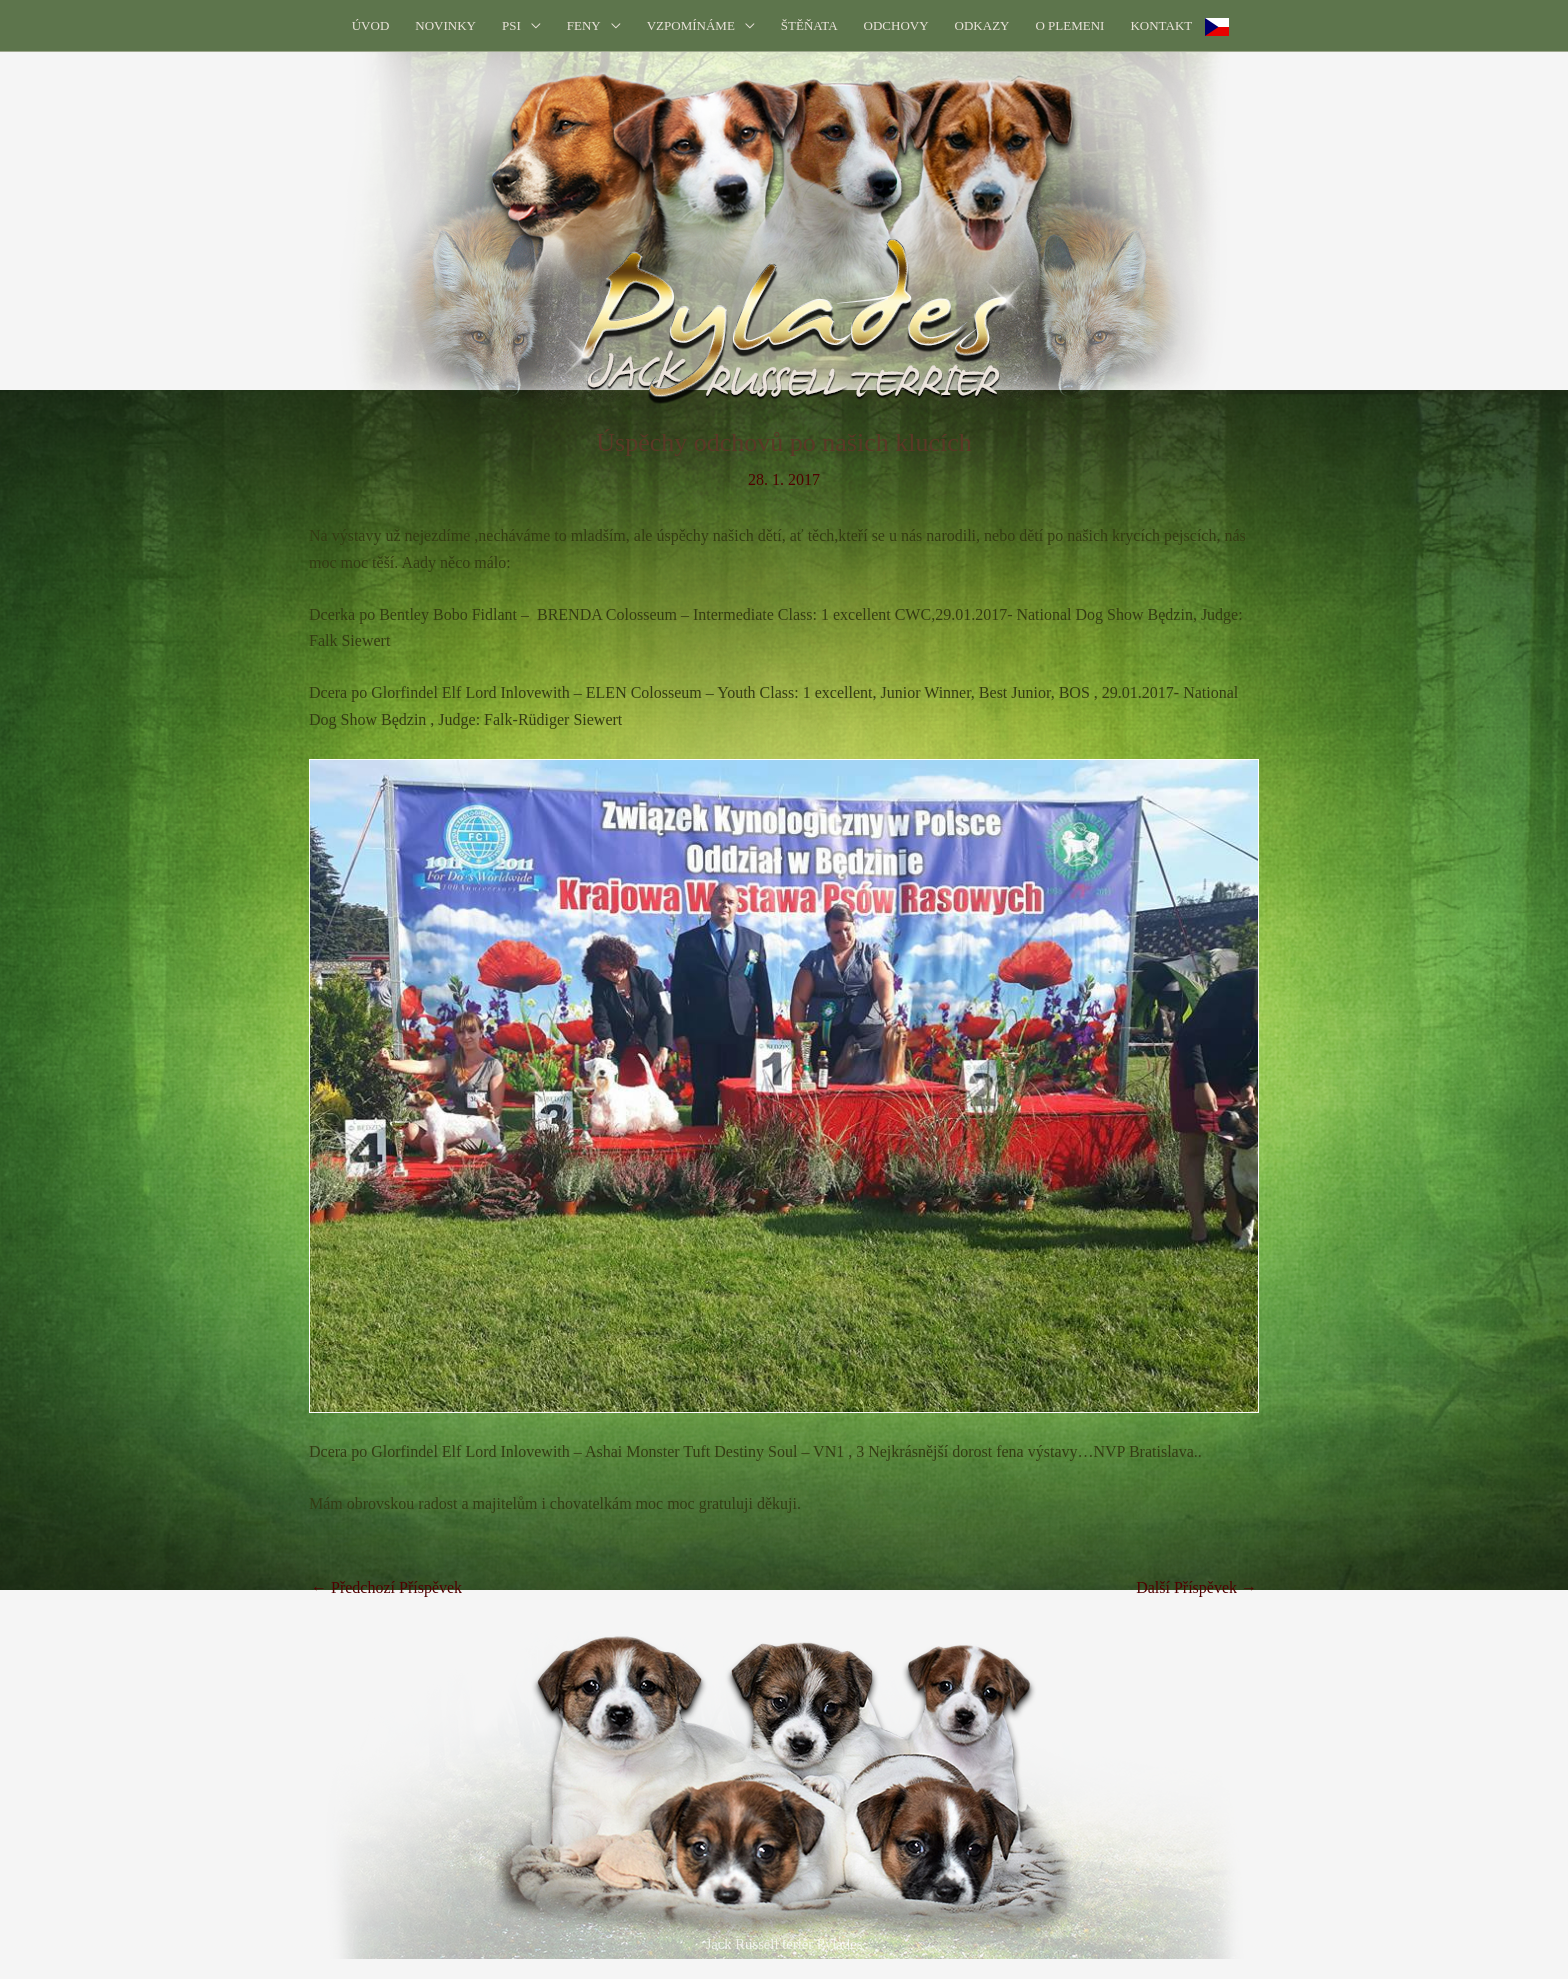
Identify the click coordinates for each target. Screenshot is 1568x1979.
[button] (531, 25)
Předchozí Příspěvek (386, 1587)
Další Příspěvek (1196, 1587)
